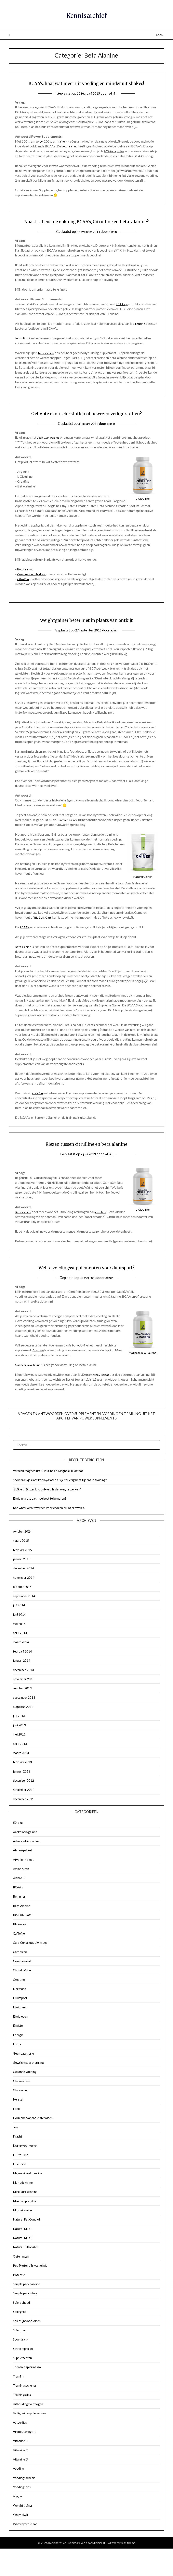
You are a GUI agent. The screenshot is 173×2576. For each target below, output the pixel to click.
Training (18, 2404)
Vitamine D (20, 2487)
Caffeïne (19, 1961)
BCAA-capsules (115, 160)
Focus (17, 2071)
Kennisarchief (86, 14)
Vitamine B (20, 2468)
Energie (18, 2062)
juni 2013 (19, 1752)
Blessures (19, 1951)
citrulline (103, 1239)
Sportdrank (20, 2367)
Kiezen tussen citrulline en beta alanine (86, 1171)
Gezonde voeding (25, 2099)
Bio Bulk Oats (44, 945)
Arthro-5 (19, 1905)
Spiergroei (20, 2339)
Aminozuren (21, 1896)
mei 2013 (19, 1762)
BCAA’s (121, 322)
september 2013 (24, 1725)
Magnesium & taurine (30, 1392)
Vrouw (17, 2524)
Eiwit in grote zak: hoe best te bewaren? (39, 1526)
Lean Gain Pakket (49, 465)
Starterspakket (23, 2376)
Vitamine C (20, 2477)
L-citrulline (22, 356)
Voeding (18, 2496)
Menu (160, 35)
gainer (62, 150)
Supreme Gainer (68, 847)
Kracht (17, 2164)
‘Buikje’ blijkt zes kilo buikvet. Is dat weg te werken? (47, 1517)
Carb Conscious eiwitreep (30, 1970)
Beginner (19, 1924)
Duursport (20, 2025)
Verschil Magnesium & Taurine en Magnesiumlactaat (48, 1498)
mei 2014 (19, 1651)
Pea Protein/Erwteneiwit (30, 2293)
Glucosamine (21, 2108)
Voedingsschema (24, 2505)
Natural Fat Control (26, 2247)
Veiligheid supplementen (29, 2440)
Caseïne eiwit (22, 1988)
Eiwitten (18, 2053)
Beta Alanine (21, 1933)
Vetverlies (20, 2450)
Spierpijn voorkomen (27, 2348)
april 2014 (20, 1660)
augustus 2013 (23, 1734)
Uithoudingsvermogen (28, 2431)
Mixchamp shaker (24, 2228)
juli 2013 (19, 1743)
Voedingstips (22, 2514)
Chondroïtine (22, 1997)
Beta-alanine (26, 596)
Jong (16, 2154)
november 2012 (23, 1817)
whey (39, 150)
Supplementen (22, 2385)
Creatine (38, 1377)
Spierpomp (20, 2357)
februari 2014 (22, 1679)
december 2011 (23, 1826)
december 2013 (23, 1697)
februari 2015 (22, 1577)
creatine (38, 1120)
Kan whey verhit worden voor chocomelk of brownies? (49, 1535)
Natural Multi (22, 2256)
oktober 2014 (22, 1614)
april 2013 (20, 1771)
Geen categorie (23, 2081)
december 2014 (23, 1595)
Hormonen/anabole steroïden (33, 2145)
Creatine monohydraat (33, 601)
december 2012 (23, 1808)
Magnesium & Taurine (27, 2200)
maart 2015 (21, 1568)
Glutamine (20, 2117)
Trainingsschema (24, 2413)
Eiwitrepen (20, 2044)
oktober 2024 (22, 1559)
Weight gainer (22, 2533)
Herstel (18, 2127)
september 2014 (24, 1623)
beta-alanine (70, 155)
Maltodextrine (23, 2210)
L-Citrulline (20, 2182)
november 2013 (23, 1706)
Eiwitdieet (20, 2034)
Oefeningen (21, 2284)
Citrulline (23, 606)
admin (114, 102)
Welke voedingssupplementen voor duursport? (86, 1294)
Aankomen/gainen (25, 1859)
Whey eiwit (20, 2542)
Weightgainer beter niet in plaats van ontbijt (86, 647)
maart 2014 (21, 1669)
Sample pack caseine (26, 2311)
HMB (16, 2136)
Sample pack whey (25, 2320)
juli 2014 (19, 1632)
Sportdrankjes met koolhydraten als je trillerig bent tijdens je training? (60, 1507)
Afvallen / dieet (23, 1887)
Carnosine (20, 1979)
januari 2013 (21, 1799)
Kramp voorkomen (25, 2173)
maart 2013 (21, 1780)
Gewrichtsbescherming (28, 2090)
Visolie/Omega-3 (24, 2459)
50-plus (18, 1850)
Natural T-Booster (25, 2274)
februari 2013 (22, 1789)
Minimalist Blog (101, 2570)
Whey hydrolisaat (25, 2551)
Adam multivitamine (26, 1868)
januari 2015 (21, 1586)
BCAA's (18, 1914)
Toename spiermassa (27, 2394)
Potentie (19, 2302)
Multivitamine (22, 2237)
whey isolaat (101, 1402)
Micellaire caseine (25, 2219)
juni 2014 (19, 1642)
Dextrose (19, 2016)
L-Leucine (139, 342)
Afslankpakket (22, 1877)
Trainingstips (22, 2422)
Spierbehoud (21, 2330)
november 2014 (23, 1605)
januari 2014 (21, 1688)
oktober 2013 (22, 1715)
